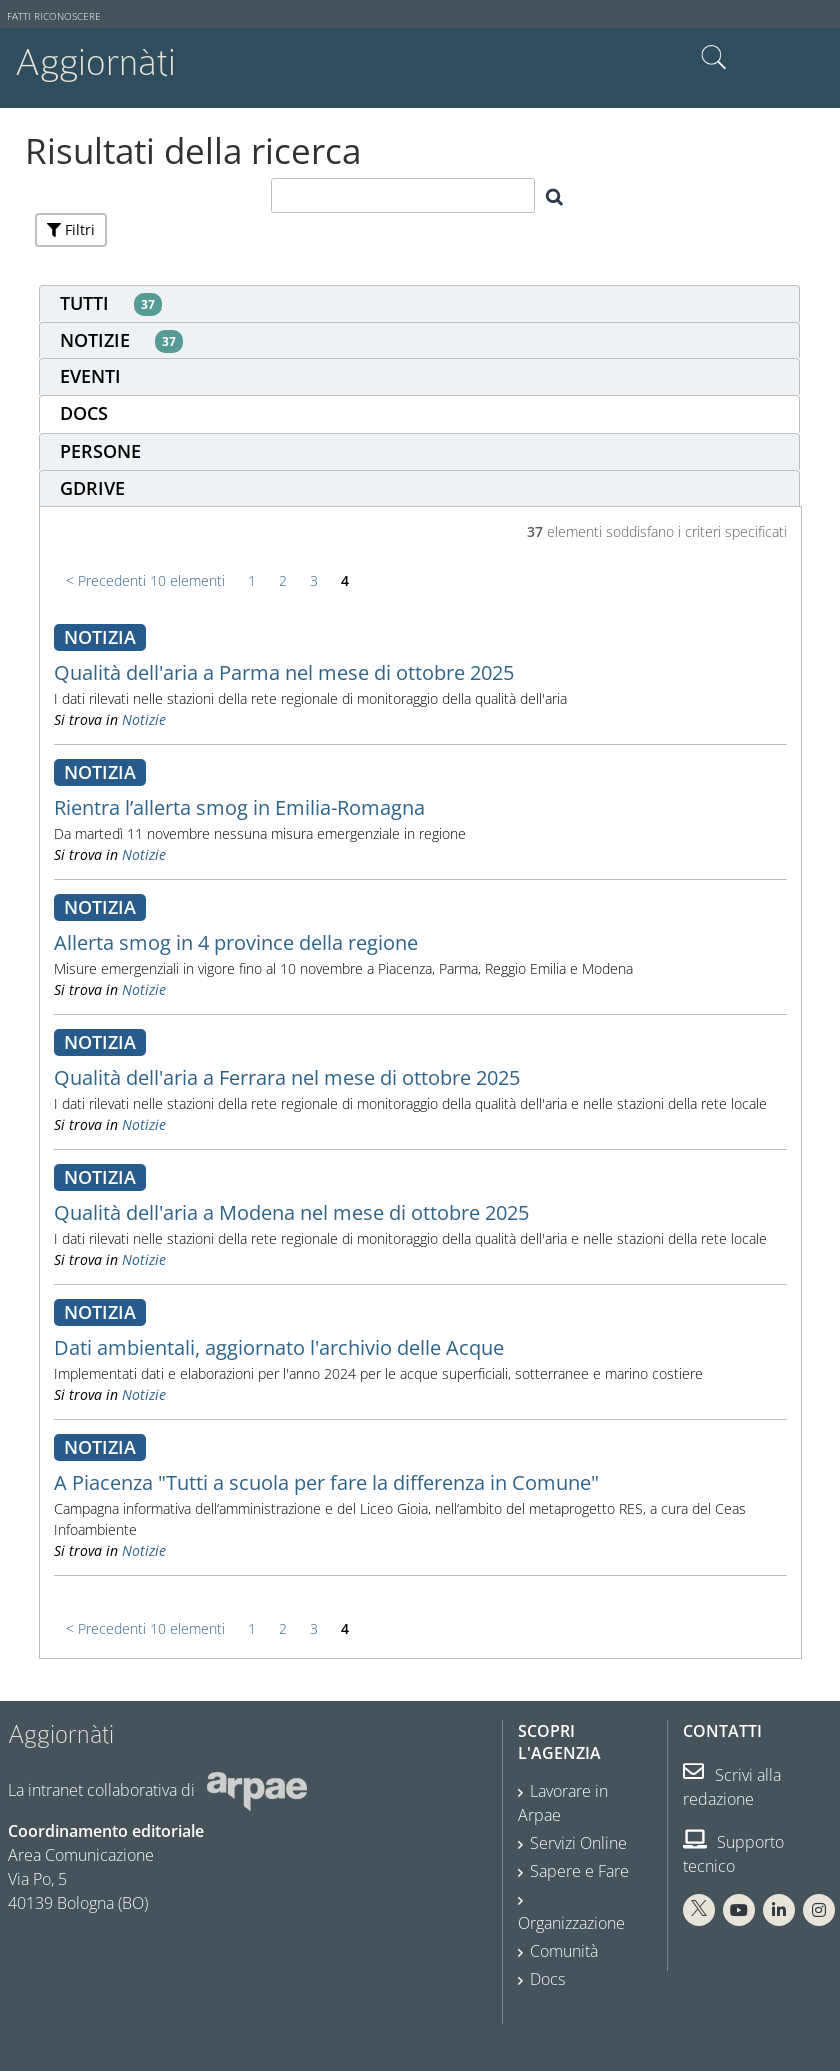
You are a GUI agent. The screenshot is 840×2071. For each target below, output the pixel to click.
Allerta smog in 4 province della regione (236, 942)
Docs (547, 1979)
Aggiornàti (95, 62)
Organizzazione (571, 1923)
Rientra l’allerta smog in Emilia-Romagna (239, 807)
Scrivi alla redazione (732, 1787)
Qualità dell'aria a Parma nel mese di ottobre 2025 (284, 672)
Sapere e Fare (579, 1871)
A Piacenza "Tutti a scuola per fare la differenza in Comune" (326, 1482)
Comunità (564, 1951)
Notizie (144, 719)
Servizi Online (578, 1843)
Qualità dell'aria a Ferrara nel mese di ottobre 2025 (287, 1077)
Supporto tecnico (733, 1854)
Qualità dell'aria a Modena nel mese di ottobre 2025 (291, 1212)
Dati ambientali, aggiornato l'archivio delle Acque (279, 1347)
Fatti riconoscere (54, 16)
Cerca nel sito (714, 58)
